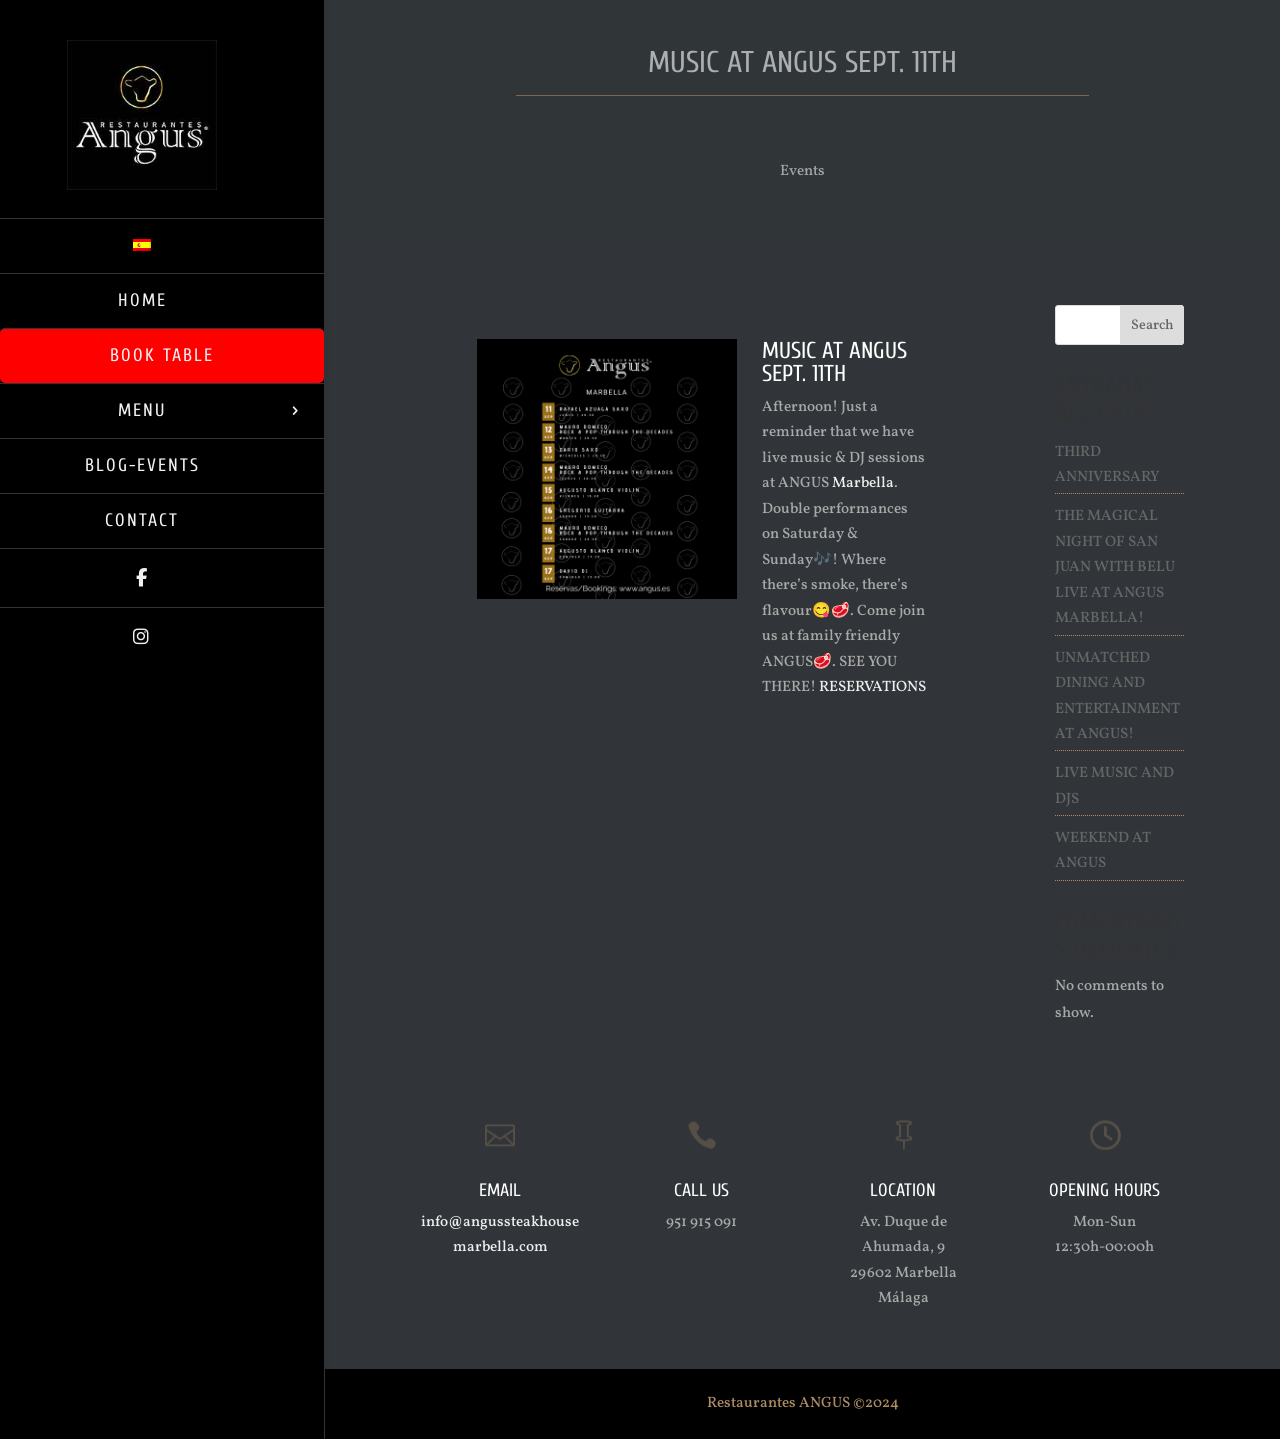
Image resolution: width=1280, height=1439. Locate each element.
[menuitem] (162, 245)
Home (142, 300)
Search (1152, 325)
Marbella (863, 483)
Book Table (162, 355)
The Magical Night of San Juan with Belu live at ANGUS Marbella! (1115, 567)
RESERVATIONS (872, 687)
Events (802, 171)
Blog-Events (142, 465)
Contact (142, 520)
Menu (142, 410)
